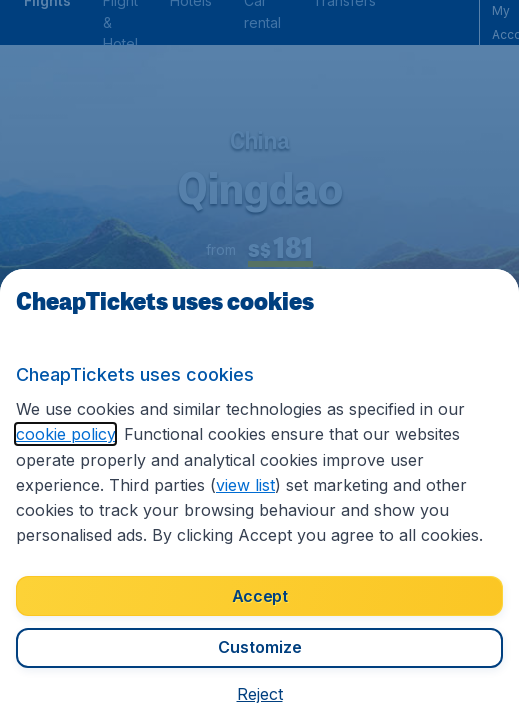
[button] (260, 694)
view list (245, 485)
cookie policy (65, 434)
